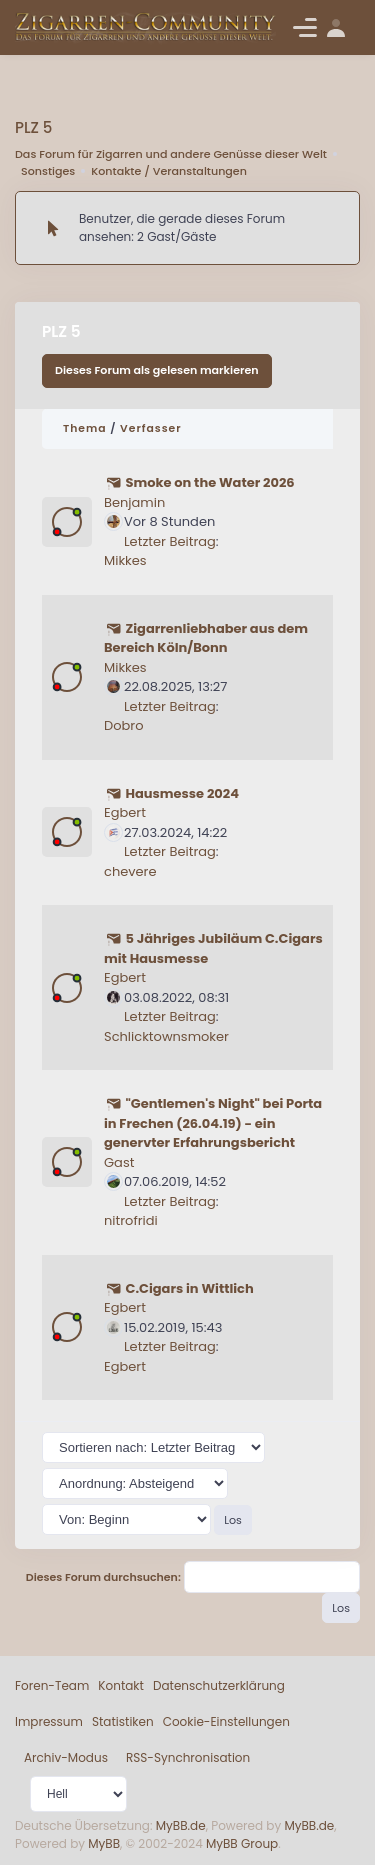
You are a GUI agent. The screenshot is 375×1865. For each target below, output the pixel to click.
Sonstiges (48, 171)
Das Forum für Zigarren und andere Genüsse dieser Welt (171, 154)
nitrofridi (131, 1220)
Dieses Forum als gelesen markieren (157, 370)
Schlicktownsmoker (166, 1036)
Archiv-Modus (66, 1757)
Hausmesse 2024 (182, 793)
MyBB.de (181, 1825)
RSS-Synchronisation (188, 1757)
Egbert (125, 812)
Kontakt (121, 1685)
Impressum (49, 1721)
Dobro (123, 725)
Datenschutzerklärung (219, 1685)
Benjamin (134, 502)
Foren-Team (52, 1685)
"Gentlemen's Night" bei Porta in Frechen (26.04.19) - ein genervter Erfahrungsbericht (213, 1123)
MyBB (104, 1843)
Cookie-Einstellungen (226, 1721)
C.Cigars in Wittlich (189, 1288)
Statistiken (123, 1721)
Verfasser (151, 428)
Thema (85, 428)
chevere (130, 871)
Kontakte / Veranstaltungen (169, 171)
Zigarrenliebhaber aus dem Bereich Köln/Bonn (206, 638)
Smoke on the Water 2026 (209, 482)
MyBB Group (242, 1843)
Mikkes (125, 560)
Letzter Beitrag (170, 541)
